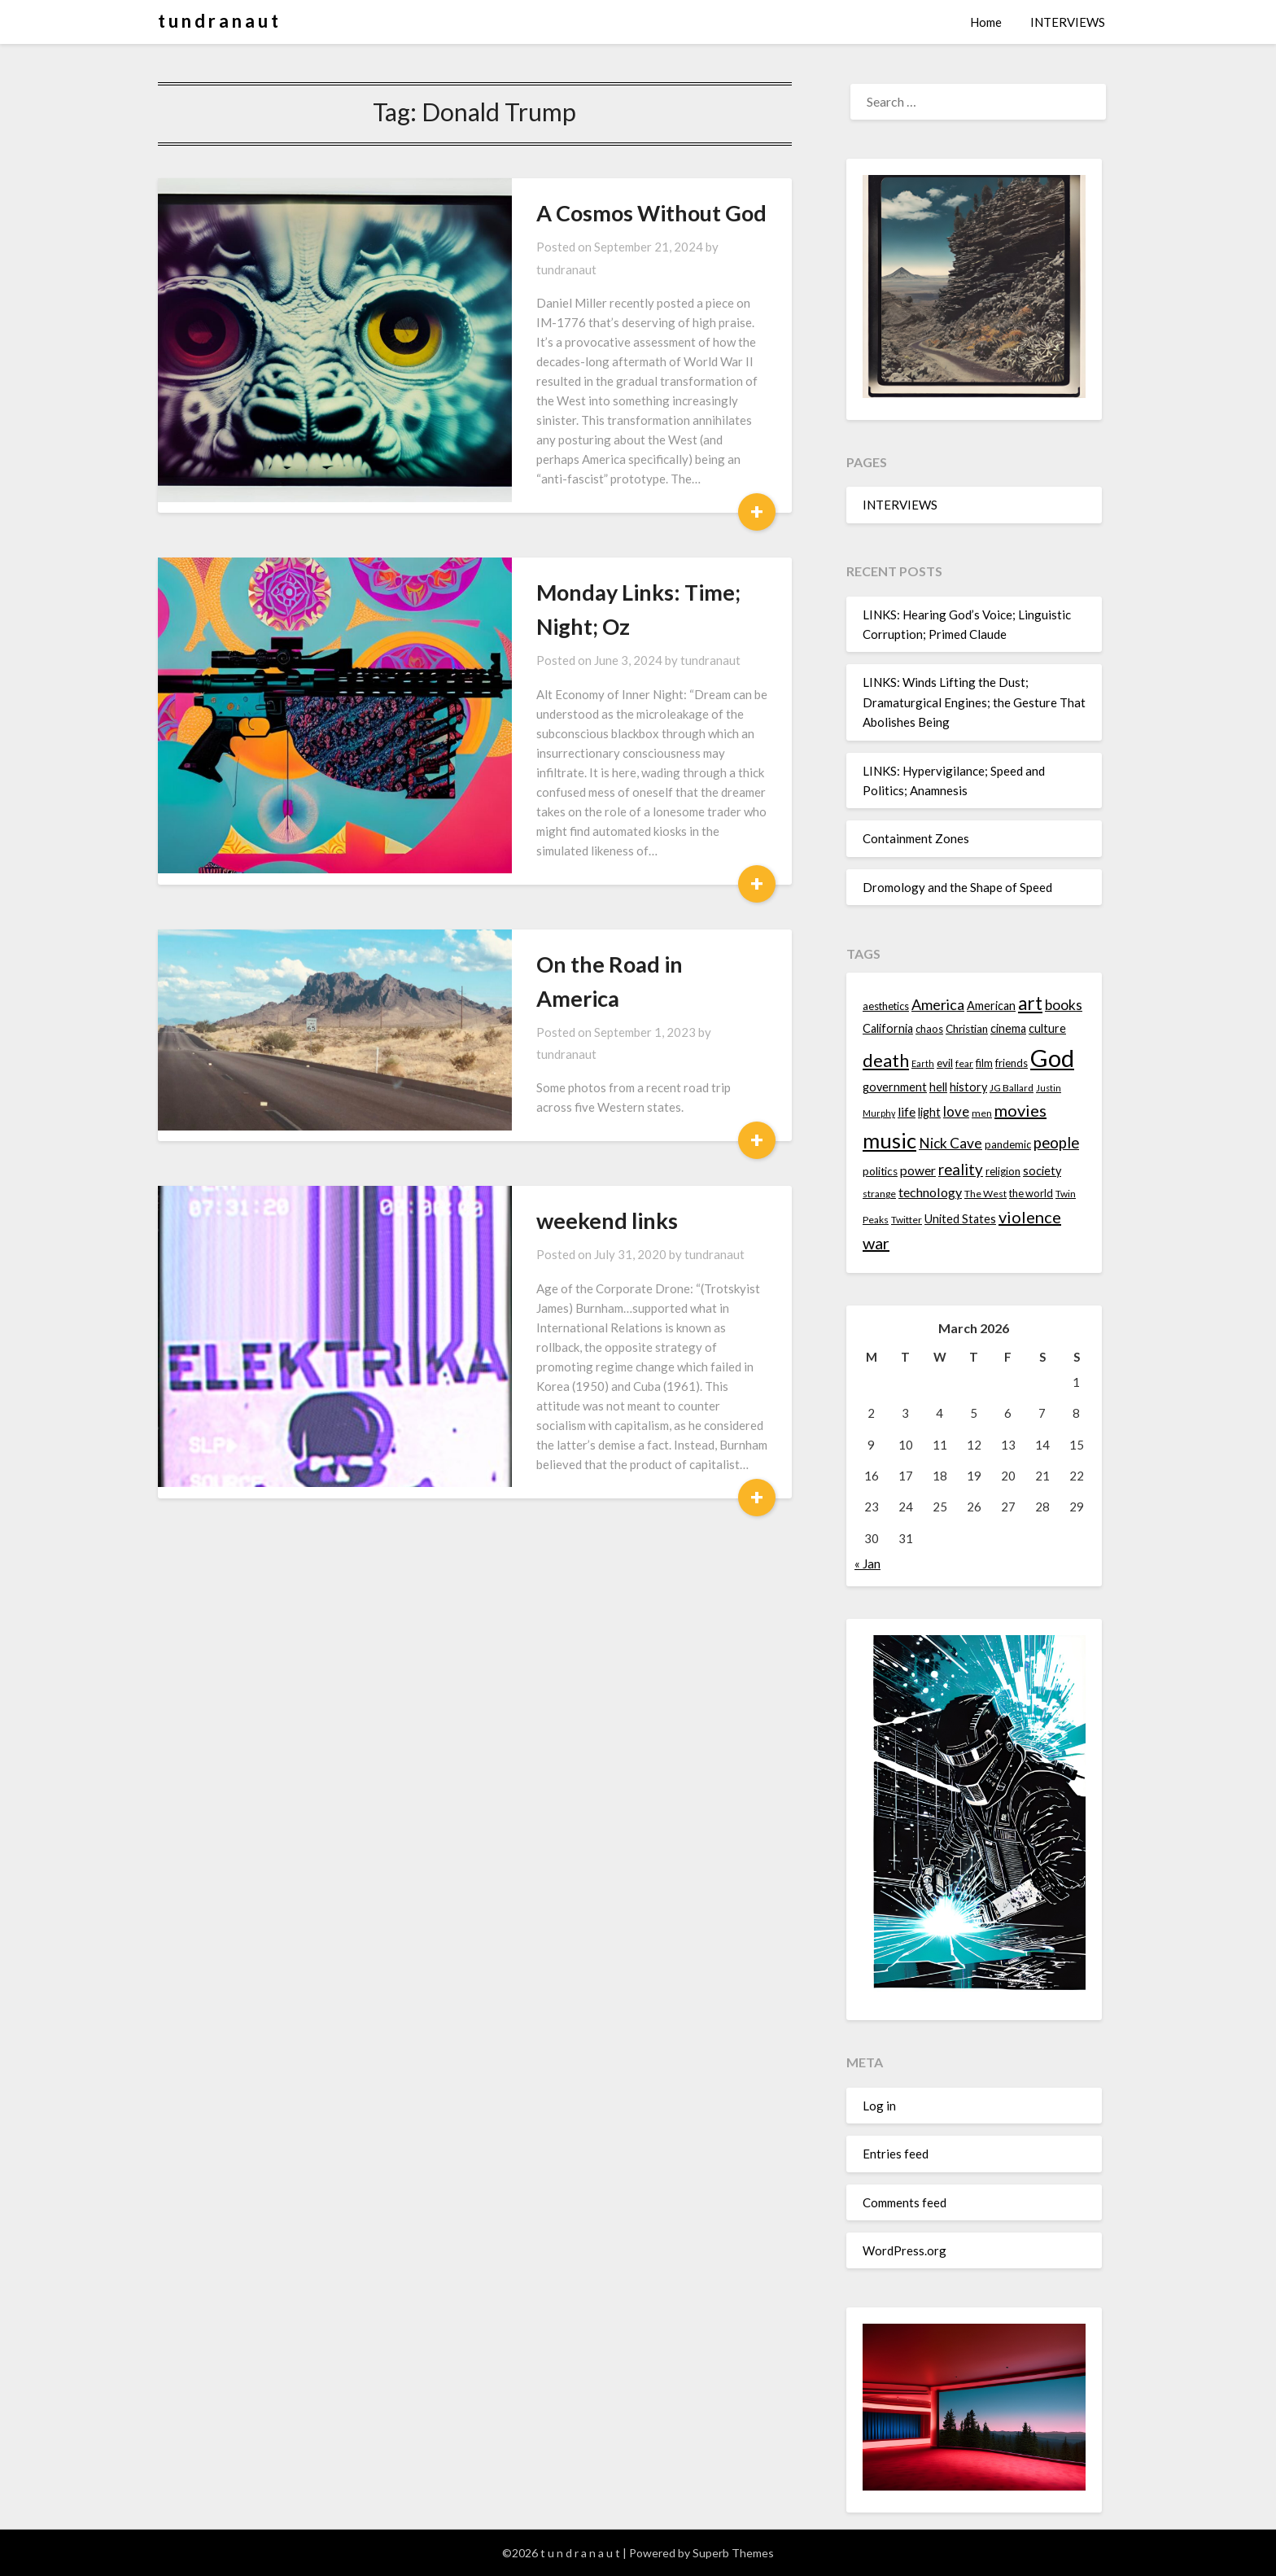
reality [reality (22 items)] (960, 1170)
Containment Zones (916, 838)
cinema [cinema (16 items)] (1008, 1028)
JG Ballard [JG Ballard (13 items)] (1011, 1088)
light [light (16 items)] (929, 1112)
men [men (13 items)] (982, 1113)
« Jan (867, 1563)
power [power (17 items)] (918, 1170)
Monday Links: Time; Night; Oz (587, 511)
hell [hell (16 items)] (938, 1087)
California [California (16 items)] (888, 1028)
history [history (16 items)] (968, 1087)
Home (986, 22)
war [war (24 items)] (876, 1243)
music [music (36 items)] (889, 1140)
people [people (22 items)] (1056, 1143)
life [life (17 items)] (906, 1111)
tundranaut (651, 246)
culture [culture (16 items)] (1047, 1028)
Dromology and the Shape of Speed (957, 887)
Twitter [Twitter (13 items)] (906, 1220)
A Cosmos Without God (551, 212)
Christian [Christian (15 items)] (967, 1028)
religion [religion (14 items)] (1002, 1171)
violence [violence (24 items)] (1030, 1217)
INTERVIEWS (1067, 22)
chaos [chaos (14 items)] (929, 1028)
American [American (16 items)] (991, 1005)
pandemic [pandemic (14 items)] (1008, 1144)
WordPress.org (904, 2250)
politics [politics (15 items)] (880, 1171)
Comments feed (904, 2202)
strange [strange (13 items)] (879, 1193)
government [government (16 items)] (895, 1087)
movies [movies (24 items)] (1020, 1110)
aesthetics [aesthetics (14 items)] (886, 1005)
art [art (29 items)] (1030, 1003)
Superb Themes (733, 2553)
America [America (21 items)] (937, 1004)
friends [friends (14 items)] (1011, 1062)
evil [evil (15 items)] (945, 1062)
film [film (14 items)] (984, 1062)
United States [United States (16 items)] (960, 1219)
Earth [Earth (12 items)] (922, 1063)
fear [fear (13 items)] (964, 1063)
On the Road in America (553, 789)
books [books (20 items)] (1063, 1004)
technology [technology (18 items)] (930, 1192)
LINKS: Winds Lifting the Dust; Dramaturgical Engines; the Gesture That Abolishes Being (974, 702)
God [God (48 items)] (1052, 1057)
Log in (879, 2105)
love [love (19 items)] (956, 1111)
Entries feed (896, 2153)
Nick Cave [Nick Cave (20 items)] (950, 1143)
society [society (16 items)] (1042, 1171)
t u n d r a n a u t (218, 21)
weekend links (507, 990)
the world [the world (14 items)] (1031, 1193)
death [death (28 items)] (886, 1060)
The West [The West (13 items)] (985, 1193)
